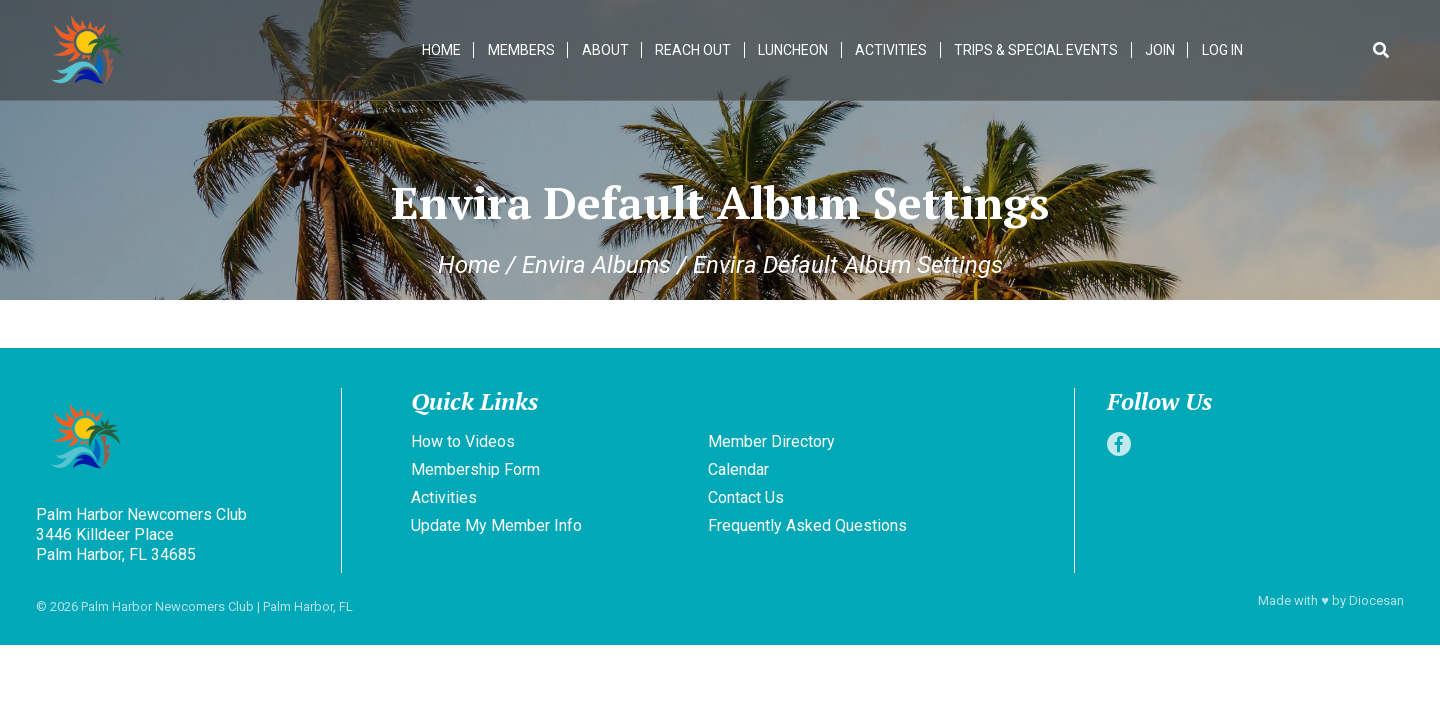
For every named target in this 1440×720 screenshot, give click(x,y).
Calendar (738, 469)
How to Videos (463, 441)
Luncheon (794, 50)
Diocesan (1376, 600)
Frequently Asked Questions (807, 525)
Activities (891, 50)
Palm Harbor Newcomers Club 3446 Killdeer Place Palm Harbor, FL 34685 (141, 534)
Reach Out (694, 50)
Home (441, 50)
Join (1160, 50)
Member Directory (771, 441)
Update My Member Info (496, 525)
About (605, 50)
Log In (1222, 50)
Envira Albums (596, 265)
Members (521, 50)
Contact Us (746, 497)
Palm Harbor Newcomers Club (167, 606)
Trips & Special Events (1036, 50)
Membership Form (475, 469)
